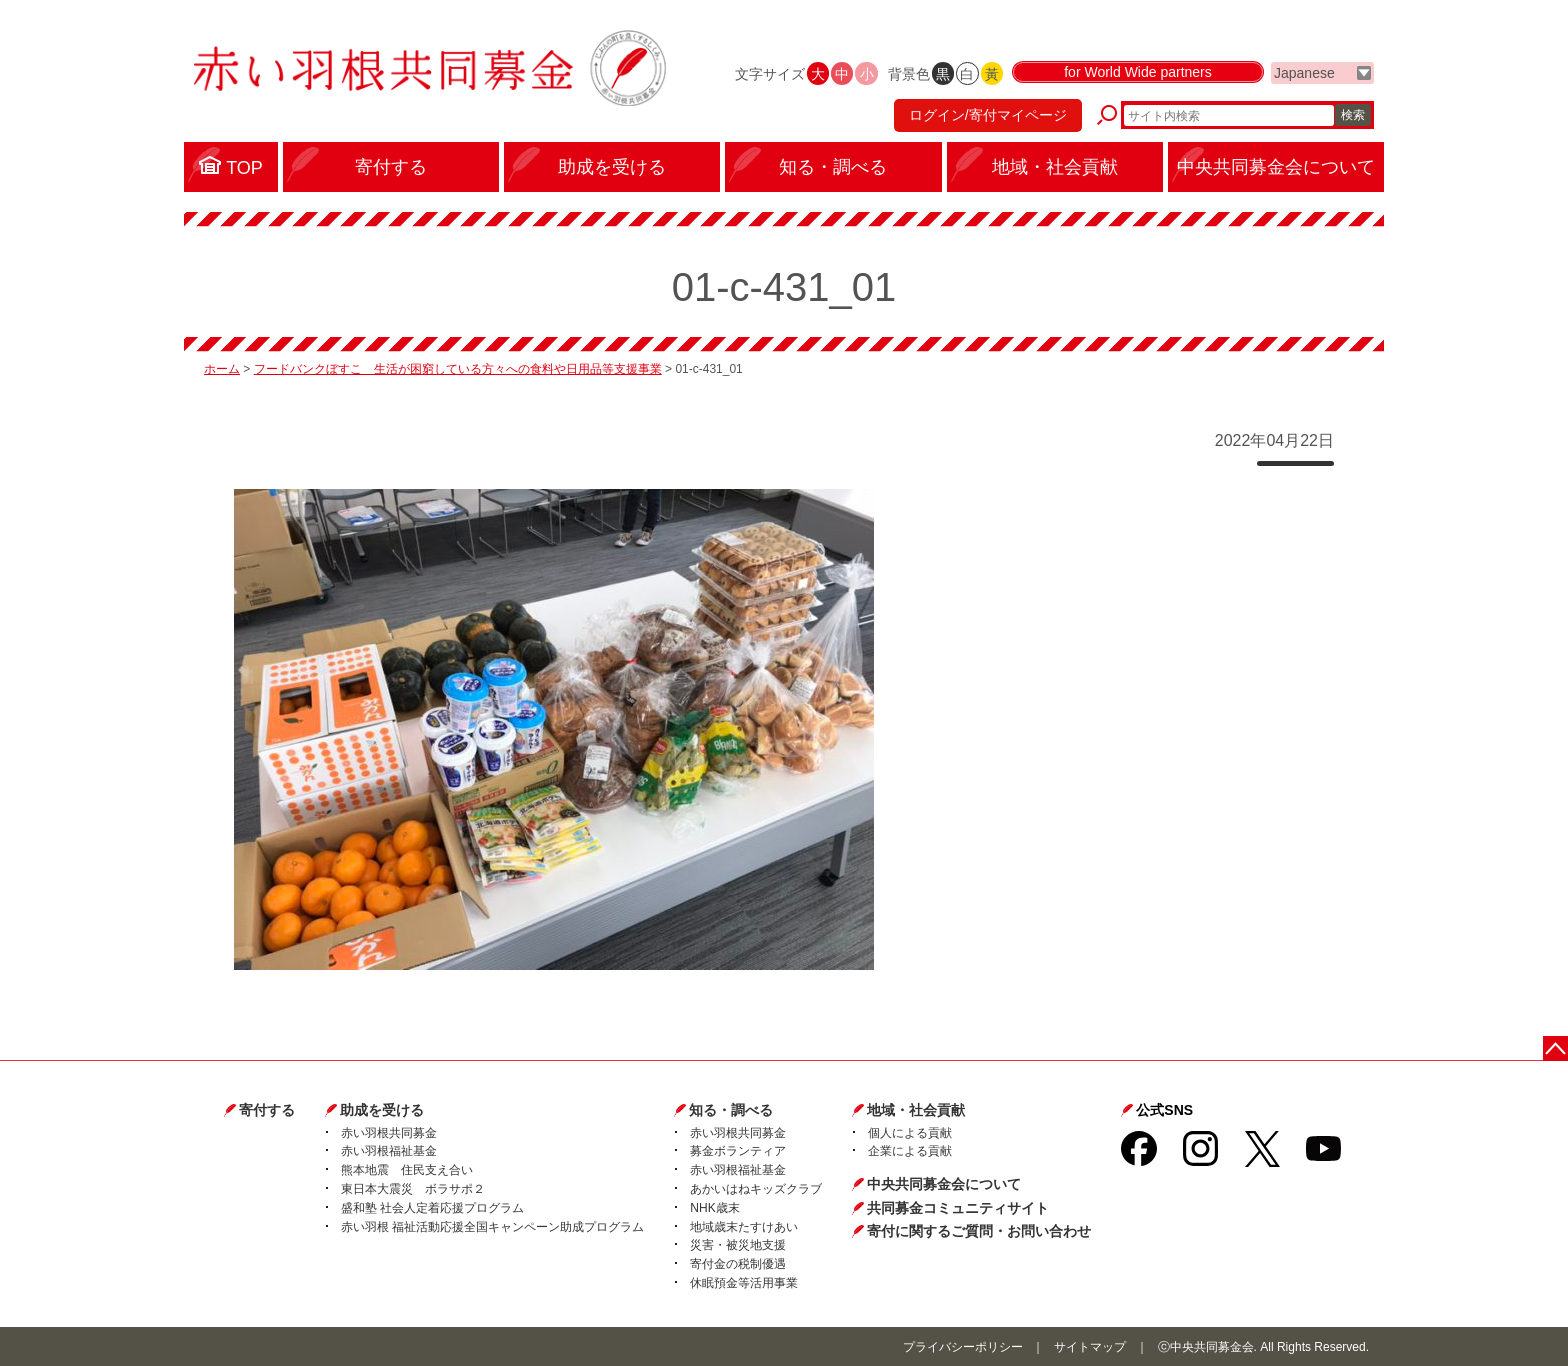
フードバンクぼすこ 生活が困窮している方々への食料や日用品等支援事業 (458, 369)
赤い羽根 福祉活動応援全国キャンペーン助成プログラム (492, 1227)
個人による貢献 (910, 1133)
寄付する (267, 1110)
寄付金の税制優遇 (738, 1264)
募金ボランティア (738, 1151)
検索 (1353, 115)
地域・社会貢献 (916, 1110)
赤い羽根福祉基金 (389, 1151)
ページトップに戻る (1555, 1048)
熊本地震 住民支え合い (407, 1170)
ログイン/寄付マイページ (988, 115)
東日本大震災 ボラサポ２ (413, 1189)
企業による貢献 (910, 1151)
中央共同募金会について (944, 1184)
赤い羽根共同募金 (389, 1133)
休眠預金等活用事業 (744, 1283)
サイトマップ (1090, 1347)
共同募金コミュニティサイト (958, 1208)
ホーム (222, 369)
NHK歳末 (714, 1208)
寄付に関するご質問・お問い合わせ (979, 1231)
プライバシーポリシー (963, 1347)
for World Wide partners (1138, 72)
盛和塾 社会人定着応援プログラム (432, 1208)
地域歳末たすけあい (744, 1227)
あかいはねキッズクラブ (756, 1189)
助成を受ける (382, 1110)
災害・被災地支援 (738, 1245)
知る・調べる (731, 1110)
